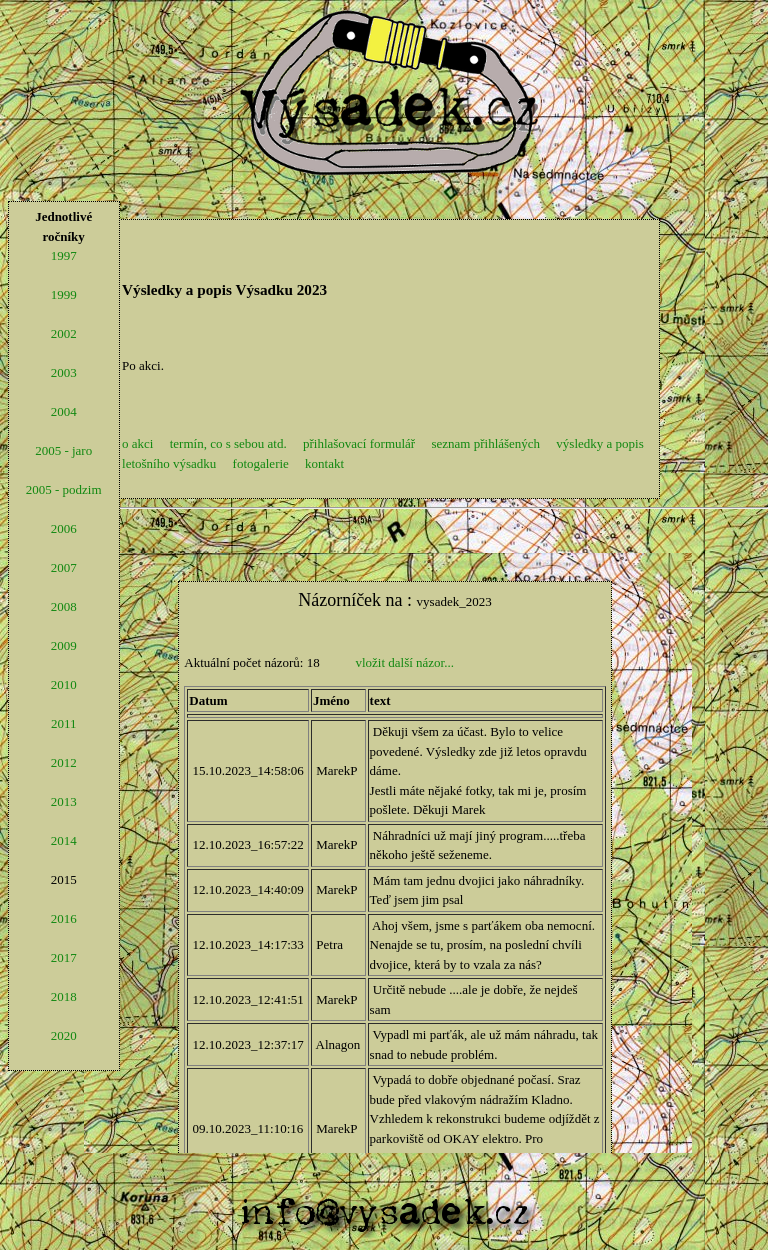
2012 (64, 762)
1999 (64, 294)
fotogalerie (261, 463)
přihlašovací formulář (359, 443)
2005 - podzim (64, 489)
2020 (64, 1035)
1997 (64, 255)
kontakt (324, 463)
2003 (64, 372)
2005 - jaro (63, 450)
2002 (64, 333)
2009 (64, 645)
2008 (64, 606)
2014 (64, 840)
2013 (64, 801)
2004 (64, 411)
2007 (64, 567)
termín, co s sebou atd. (228, 443)
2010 (64, 684)
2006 (64, 528)
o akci (137, 443)
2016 (64, 918)
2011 (64, 723)
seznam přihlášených (485, 443)
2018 (64, 996)
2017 (64, 957)
